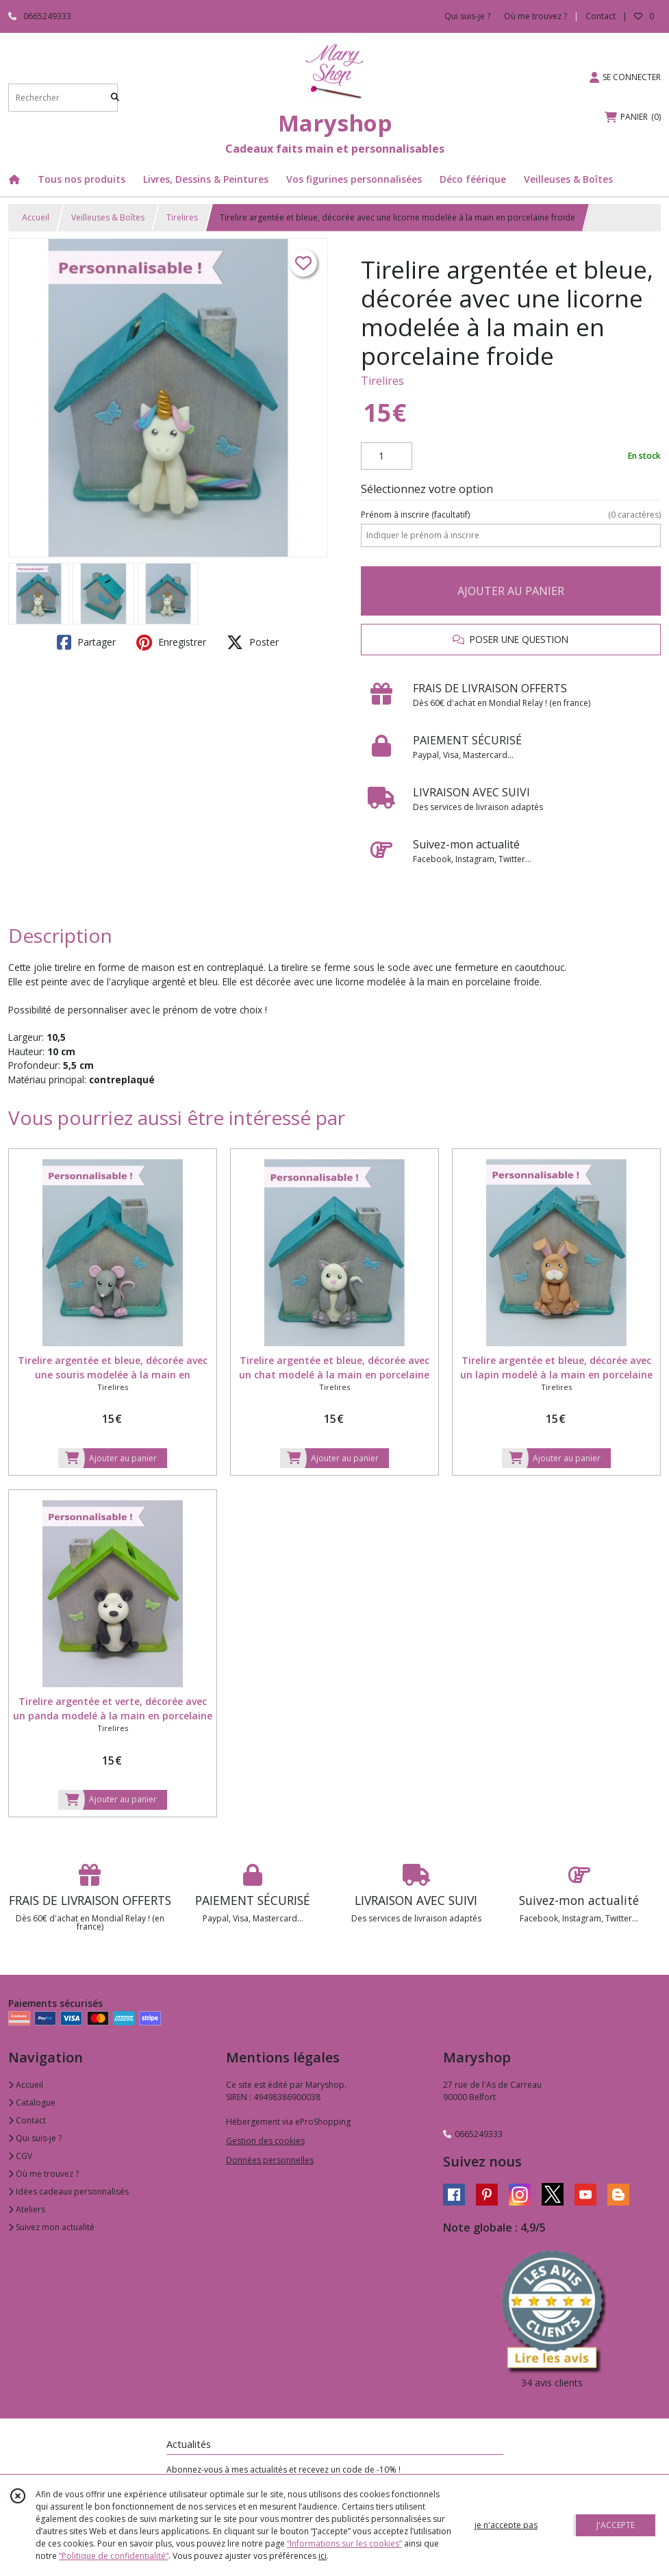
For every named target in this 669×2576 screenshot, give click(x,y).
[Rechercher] (115, 97)
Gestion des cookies (265, 2141)
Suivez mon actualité (51, 2227)
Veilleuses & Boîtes (107, 217)
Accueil (35, 217)
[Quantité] (386, 456)
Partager (86, 642)
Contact (600, 16)
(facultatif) (511, 515)
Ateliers (26, 2209)
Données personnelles (270, 2160)
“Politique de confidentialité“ (113, 2556)
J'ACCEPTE (615, 2525)
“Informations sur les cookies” (344, 2543)
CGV (20, 2156)
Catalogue (31, 2102)
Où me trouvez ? (43, 2174)
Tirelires (182, 217)
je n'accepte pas (506, 2525)
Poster (253, 642)
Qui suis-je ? (35, 2138)
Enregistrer (171, 642)
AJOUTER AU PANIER (510, 590)
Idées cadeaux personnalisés (68, 2191)
